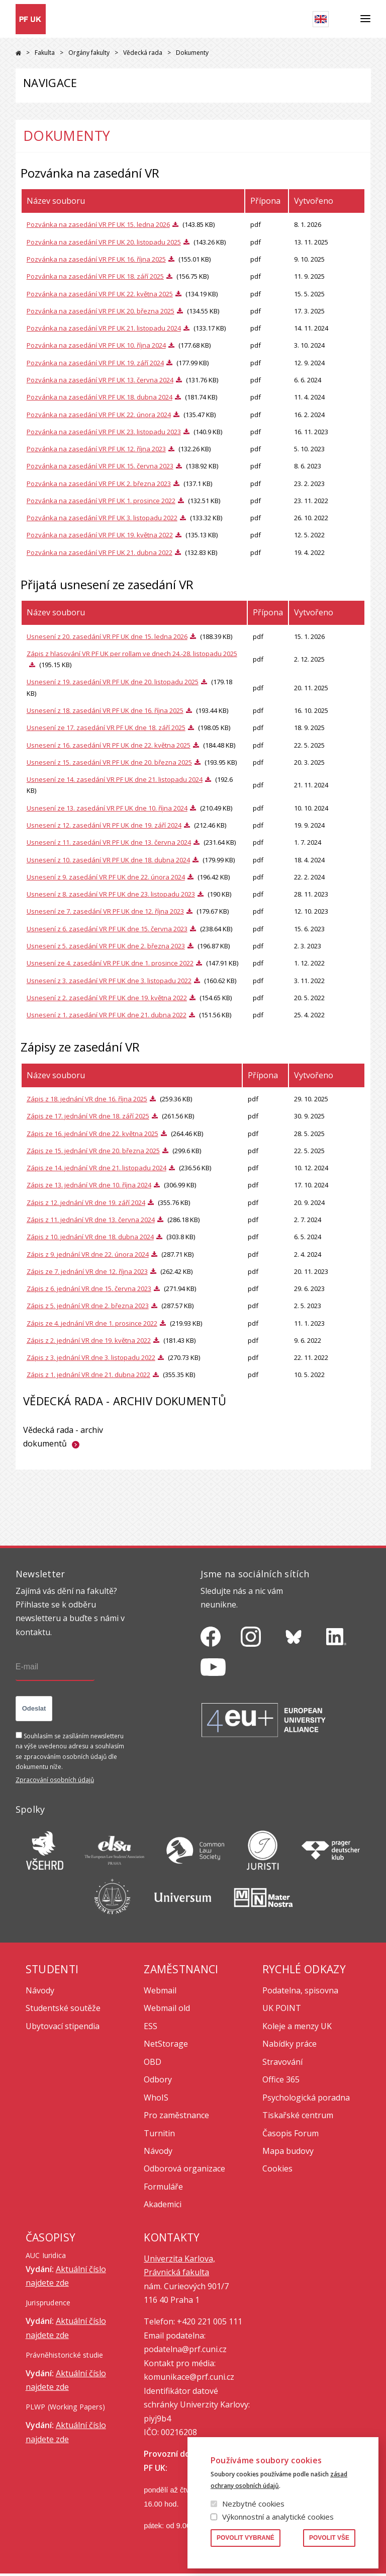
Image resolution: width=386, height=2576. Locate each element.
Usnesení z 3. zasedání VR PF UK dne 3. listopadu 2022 (109, 980)
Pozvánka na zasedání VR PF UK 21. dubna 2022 (99, 552)
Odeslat (34, 1708)
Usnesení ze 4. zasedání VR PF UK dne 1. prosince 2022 (110, 963)
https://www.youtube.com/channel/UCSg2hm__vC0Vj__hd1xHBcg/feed (213, 1667)
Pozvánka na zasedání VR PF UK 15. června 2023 (100, 465)
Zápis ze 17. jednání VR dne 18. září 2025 (88, 1115)
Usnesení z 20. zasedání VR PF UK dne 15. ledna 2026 (107, 636)
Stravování (282, 2061)
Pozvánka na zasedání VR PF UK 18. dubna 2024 (99, 396)
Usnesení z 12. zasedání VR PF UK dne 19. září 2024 (104, 825)
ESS (150, 2026)
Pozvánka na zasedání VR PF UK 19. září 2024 (95, 362)
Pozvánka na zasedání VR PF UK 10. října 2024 (96, 345)
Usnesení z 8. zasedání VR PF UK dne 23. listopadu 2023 (111, 894)
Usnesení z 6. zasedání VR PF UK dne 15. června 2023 (107, 928)
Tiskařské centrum (297, 2115)
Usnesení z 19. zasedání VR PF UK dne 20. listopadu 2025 (113, 681)
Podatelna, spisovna (300, 1990)
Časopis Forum (290, 2133)
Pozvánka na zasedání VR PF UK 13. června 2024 (100, 379)
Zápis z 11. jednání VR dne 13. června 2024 (91, 1219)
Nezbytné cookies (253, 2504)
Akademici (162, 2204)
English (321, 19)
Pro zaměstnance (176, 2115)
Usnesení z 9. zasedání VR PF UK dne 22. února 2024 (106, 876)
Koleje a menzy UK (297, 2026)
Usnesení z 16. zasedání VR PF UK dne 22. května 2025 (108, 745)
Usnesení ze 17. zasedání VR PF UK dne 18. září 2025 (106, 727)
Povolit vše (329, 2537)
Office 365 (281, 2079)
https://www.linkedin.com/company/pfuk (336, 1637)
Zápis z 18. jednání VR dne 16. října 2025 (87, 1098)
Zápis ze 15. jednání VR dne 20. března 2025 (93, 1150)
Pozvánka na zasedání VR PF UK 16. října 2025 (96, 259)
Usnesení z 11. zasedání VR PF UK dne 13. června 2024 (109, 842)
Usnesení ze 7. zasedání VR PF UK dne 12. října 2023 (105, 911)
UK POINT (281, 2008)
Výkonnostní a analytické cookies (278, 2517)
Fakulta (45, 52)
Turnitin (159, 2133)
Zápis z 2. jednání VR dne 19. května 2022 (89, 1340)
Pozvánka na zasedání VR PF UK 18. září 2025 (95, 276)
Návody (40, 1990)
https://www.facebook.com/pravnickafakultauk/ (211, 1637)
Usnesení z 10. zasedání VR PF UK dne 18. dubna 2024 (108, 859)
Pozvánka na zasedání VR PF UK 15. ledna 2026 (98, 224)
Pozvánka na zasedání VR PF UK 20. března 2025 (100, 310)
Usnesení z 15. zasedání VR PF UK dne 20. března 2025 (109, 762)
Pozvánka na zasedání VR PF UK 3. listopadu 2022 (102, 517)
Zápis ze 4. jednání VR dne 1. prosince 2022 (92, 1323)
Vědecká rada (142, 52)
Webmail (160, 1990)
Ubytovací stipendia (63, 2026)
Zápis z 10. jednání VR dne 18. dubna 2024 (90, 1236)
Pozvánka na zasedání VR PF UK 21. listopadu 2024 (104, 328)
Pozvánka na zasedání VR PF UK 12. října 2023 (96, 448)
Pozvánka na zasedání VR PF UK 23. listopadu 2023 (104, 431)
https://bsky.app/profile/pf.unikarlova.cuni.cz (293, 1637)
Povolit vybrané (245, 2537)
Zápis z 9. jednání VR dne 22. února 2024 (88, 1254)
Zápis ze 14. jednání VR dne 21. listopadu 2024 (96, 1167)
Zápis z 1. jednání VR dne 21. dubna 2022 (88, 1374)
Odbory (158, 2079)
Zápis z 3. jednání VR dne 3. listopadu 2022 (91, 1357)
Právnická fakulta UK (18, 53)
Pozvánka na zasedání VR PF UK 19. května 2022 (100, 534)
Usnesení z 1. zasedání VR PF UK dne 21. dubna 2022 (106, 1014)
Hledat (344, 19)
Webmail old (167, 2008)
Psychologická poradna (306, 2097)
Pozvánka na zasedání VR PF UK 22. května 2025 (100, 293)
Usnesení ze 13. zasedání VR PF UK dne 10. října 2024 (107, 808)
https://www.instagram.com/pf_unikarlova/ (251, 1637)
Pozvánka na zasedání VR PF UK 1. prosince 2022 (101, 500)
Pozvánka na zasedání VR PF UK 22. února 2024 (99, 414)
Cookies (277, 2168)
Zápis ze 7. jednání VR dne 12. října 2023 (87, 1271)
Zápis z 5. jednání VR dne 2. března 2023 (88, 1305)
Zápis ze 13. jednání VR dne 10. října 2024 (89, 1184)
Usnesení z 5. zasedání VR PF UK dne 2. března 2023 (106, 945)
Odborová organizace (184, 2168)
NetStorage (166, 2043)
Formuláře (163, 2186)
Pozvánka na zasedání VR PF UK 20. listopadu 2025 (104, 242)
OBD (152, 2061)
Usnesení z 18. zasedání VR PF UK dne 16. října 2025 (105, 710)
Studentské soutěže (63, 2008)
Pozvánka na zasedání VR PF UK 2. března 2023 (99, 483)
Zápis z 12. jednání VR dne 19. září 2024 (86, 1202)
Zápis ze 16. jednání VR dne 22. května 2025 (92, 1133)
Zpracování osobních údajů (55, 1780)
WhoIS (156, 2097)
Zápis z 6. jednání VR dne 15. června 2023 (89, 1288)
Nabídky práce (289, 2043)
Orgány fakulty (89, 52)
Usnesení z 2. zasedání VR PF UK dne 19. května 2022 (107, 997)
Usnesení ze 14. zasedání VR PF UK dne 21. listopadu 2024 (115, 779)
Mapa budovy (288, 2150)
